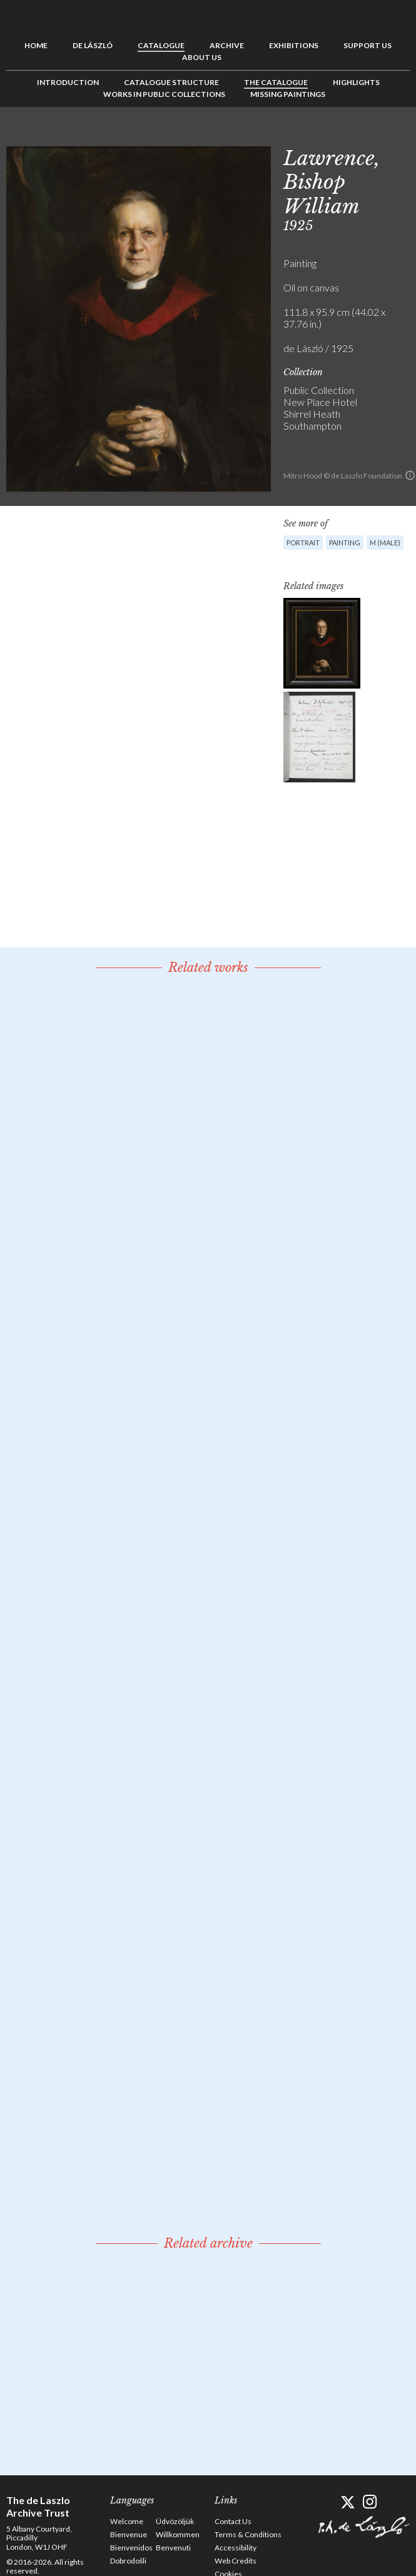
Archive (227, 45)
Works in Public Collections (164, 94)
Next (400, 135)
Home (36, 45)
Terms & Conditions (248, 2534)
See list (381, 135)
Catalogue (161, 45)
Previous (361, 135)
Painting (344, 542)
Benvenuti (173, 2547)
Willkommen (178, 2534)
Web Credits (235, 2560)
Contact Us (233, 2521)
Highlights (356, 82)
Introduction (68, 82)
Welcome (126, 2521)
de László (93, 45)
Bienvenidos (131, 2547)
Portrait (303, 542)
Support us (367, 45)
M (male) (385, 542)
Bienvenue (128, 2534)
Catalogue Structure (171, 82)
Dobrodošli (128, 2560)
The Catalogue (276, 82)
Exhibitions (293, 45)
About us (201, 57)
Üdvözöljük (175, 2521)
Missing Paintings (287, 94)
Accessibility (235, 2547)
